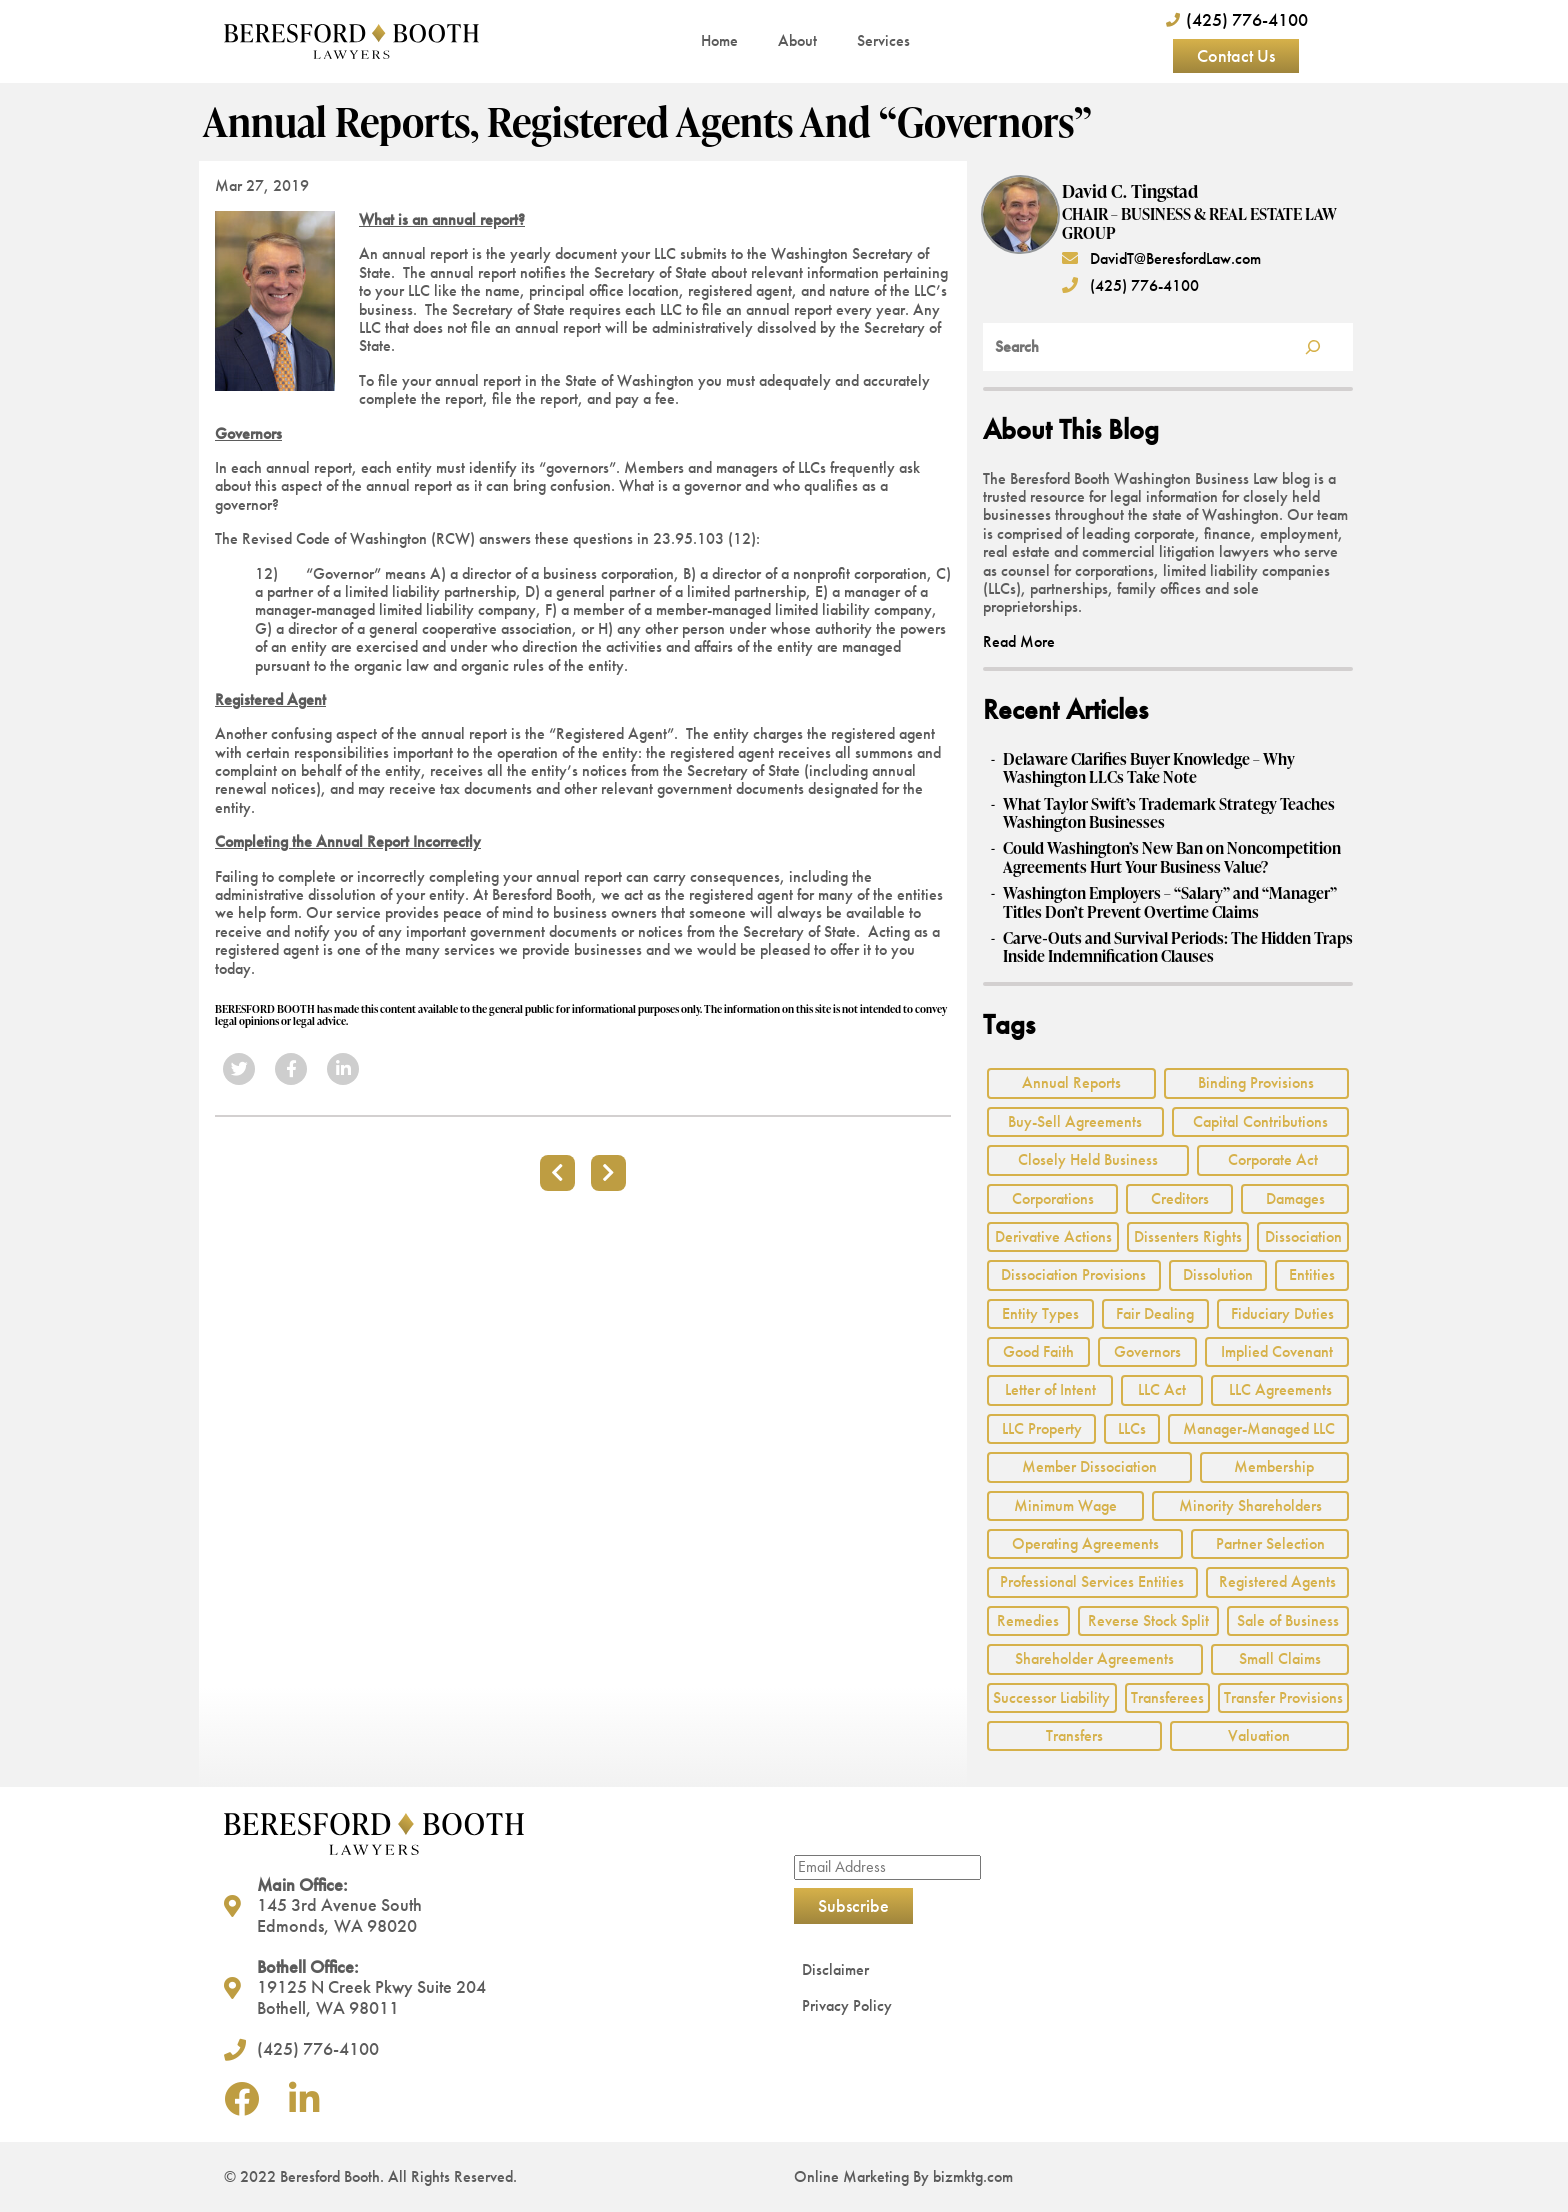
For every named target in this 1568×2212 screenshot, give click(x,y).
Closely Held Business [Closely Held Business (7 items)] (1088, 1159)
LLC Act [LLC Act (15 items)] (1162, 1389)
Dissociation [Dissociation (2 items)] (1303, 1236)
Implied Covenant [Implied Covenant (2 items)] (1277, 1351)
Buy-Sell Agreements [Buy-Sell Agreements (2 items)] (1075, 1121)
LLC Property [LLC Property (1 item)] (1042, 1428)
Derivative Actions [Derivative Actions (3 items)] (1053, 1236)
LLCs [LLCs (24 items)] (1132, 1428)
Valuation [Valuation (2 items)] (1259, 1735)
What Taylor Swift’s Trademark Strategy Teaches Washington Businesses (1169, 813)
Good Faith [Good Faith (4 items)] (1038, 1351)
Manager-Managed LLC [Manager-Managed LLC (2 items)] (1259, 1428)
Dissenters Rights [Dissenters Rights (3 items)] (1188, 1236)
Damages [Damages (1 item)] (1295, 1198)
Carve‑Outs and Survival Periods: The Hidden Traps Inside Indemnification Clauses (1177, 947)
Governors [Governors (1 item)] (1147, 1351)
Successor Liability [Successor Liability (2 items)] (1051, 1697)
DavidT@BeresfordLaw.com (1161, 258)
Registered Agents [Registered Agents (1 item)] (1277, 1581)
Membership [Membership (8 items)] (1274, 1466)
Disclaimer (835, 1969)
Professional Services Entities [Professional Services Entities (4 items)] (1092, 1581)
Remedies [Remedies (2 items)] (1028, 1620)
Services (883, 40)
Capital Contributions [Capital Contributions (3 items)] (1260, 1121)
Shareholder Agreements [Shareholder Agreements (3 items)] (1094, 1658)
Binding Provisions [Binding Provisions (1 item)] (1256, 1082)
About (797, 40)
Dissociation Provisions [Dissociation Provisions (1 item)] (1073, 1274)
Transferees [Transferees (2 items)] (1167, 1697)
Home (719, 40)
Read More (1019, 641)
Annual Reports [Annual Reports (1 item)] (1071, 1082)
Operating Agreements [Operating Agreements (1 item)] (1085, 1543)
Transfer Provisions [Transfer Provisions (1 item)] (1283, 1697)
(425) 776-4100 (1130, 285)
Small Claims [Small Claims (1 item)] (1280, 1658)
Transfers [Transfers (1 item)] (1074, 1735)
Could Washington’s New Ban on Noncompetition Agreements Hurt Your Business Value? (1172, 857)
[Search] (1313, 347)
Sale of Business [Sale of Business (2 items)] (1288, 1620)
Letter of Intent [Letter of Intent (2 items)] (1050, 1389)
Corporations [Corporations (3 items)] (1053, 1198)
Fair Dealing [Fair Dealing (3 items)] (1155, 1313)
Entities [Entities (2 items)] (1312, 1274)
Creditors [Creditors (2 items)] (1180, 1198)
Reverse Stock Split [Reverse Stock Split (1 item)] (1148, 1620)
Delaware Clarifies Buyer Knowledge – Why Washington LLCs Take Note (1149, 768)
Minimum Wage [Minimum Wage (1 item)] (1065, 1505)
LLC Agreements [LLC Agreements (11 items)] (1280, 1389)
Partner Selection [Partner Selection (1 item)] (1270, 1543)
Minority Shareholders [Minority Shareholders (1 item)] (1250, 1505)
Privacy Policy (847, 2005)
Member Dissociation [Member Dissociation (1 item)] (1089, 1466)
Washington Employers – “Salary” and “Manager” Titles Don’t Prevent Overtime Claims (1170, 902)
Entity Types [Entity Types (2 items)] (1040, 1313)
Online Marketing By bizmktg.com (903, 2176)
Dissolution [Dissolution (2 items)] (1218, 1274)
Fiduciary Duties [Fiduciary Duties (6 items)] (1282, 1313)
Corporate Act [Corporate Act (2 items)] (1273, 1159)
